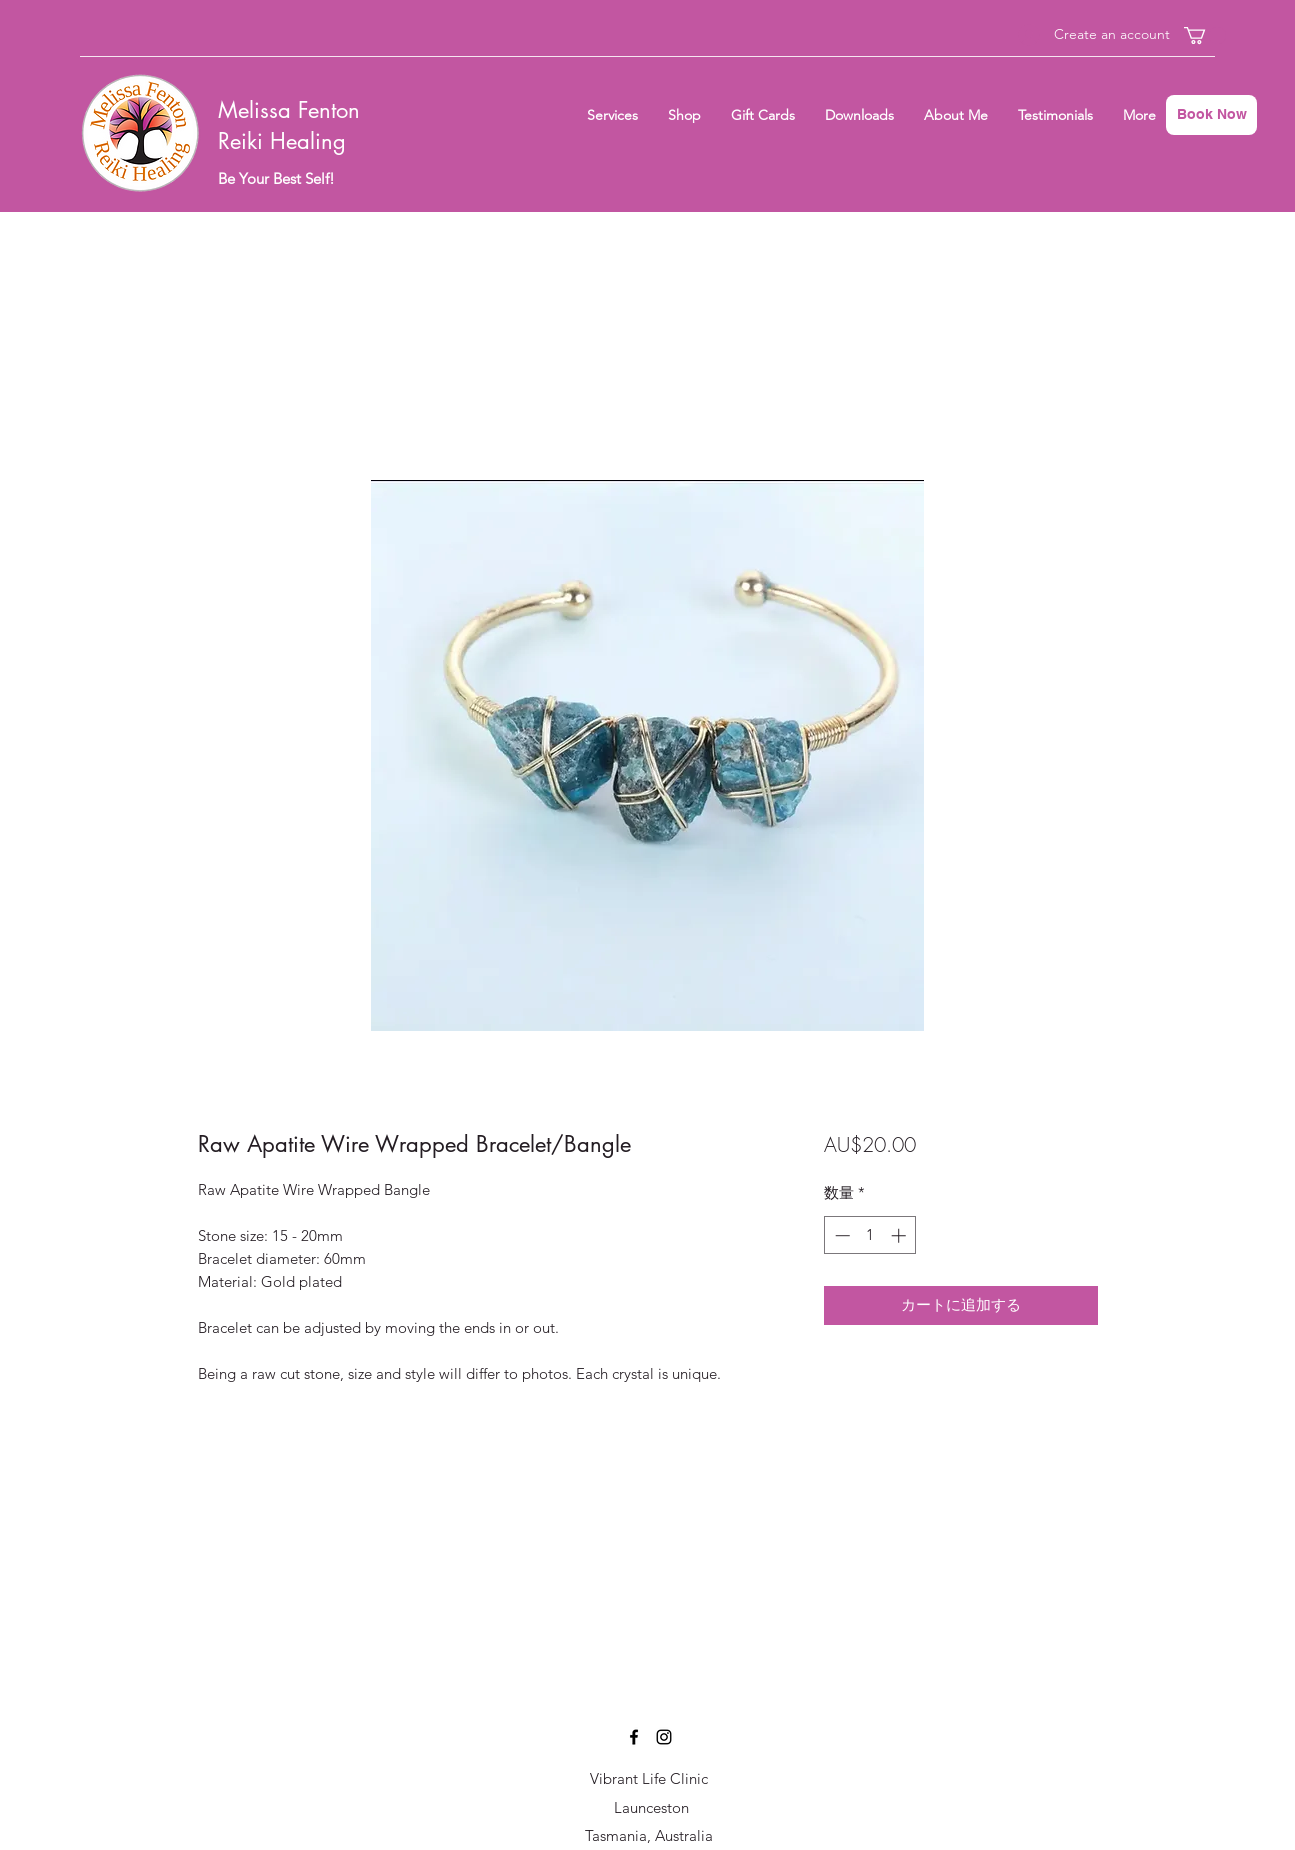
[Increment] (900, 1235)
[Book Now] (1211, 115)
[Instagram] (664, 1737)
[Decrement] (840, 1235)
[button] (1205, 35)
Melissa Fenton (289, 110)
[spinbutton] (870, 1235)
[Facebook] (634, 1737)
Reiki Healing (282, 141)
